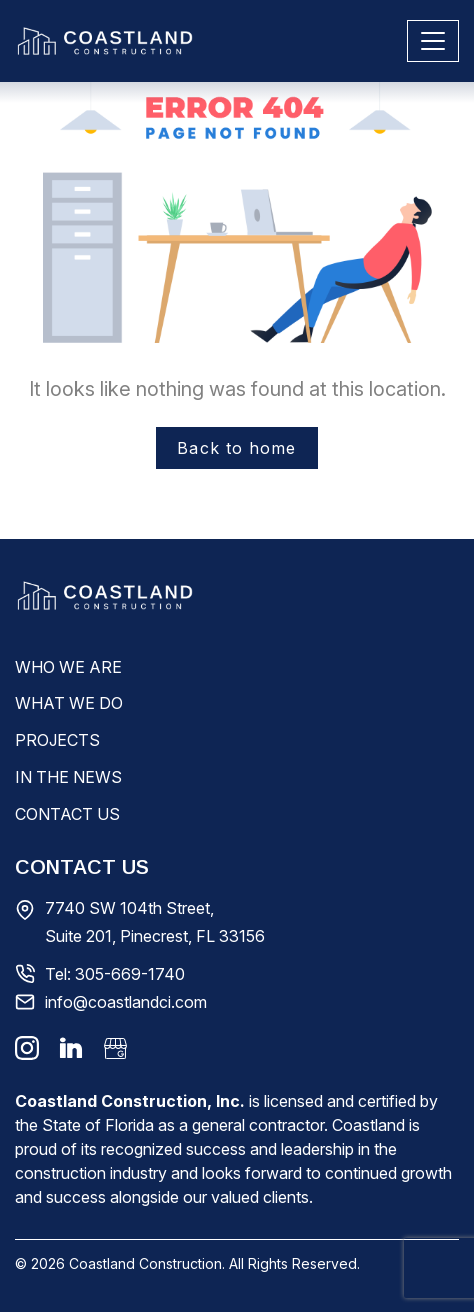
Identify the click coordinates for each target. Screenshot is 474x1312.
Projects (57, 740)
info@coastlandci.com (126, 1002)
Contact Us (67, 814)
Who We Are (68, 667)
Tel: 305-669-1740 (115, 974)
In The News (68, 777)
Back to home (237, 448)
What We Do (69, 703)
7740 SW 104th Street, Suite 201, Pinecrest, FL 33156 (155, 922)
